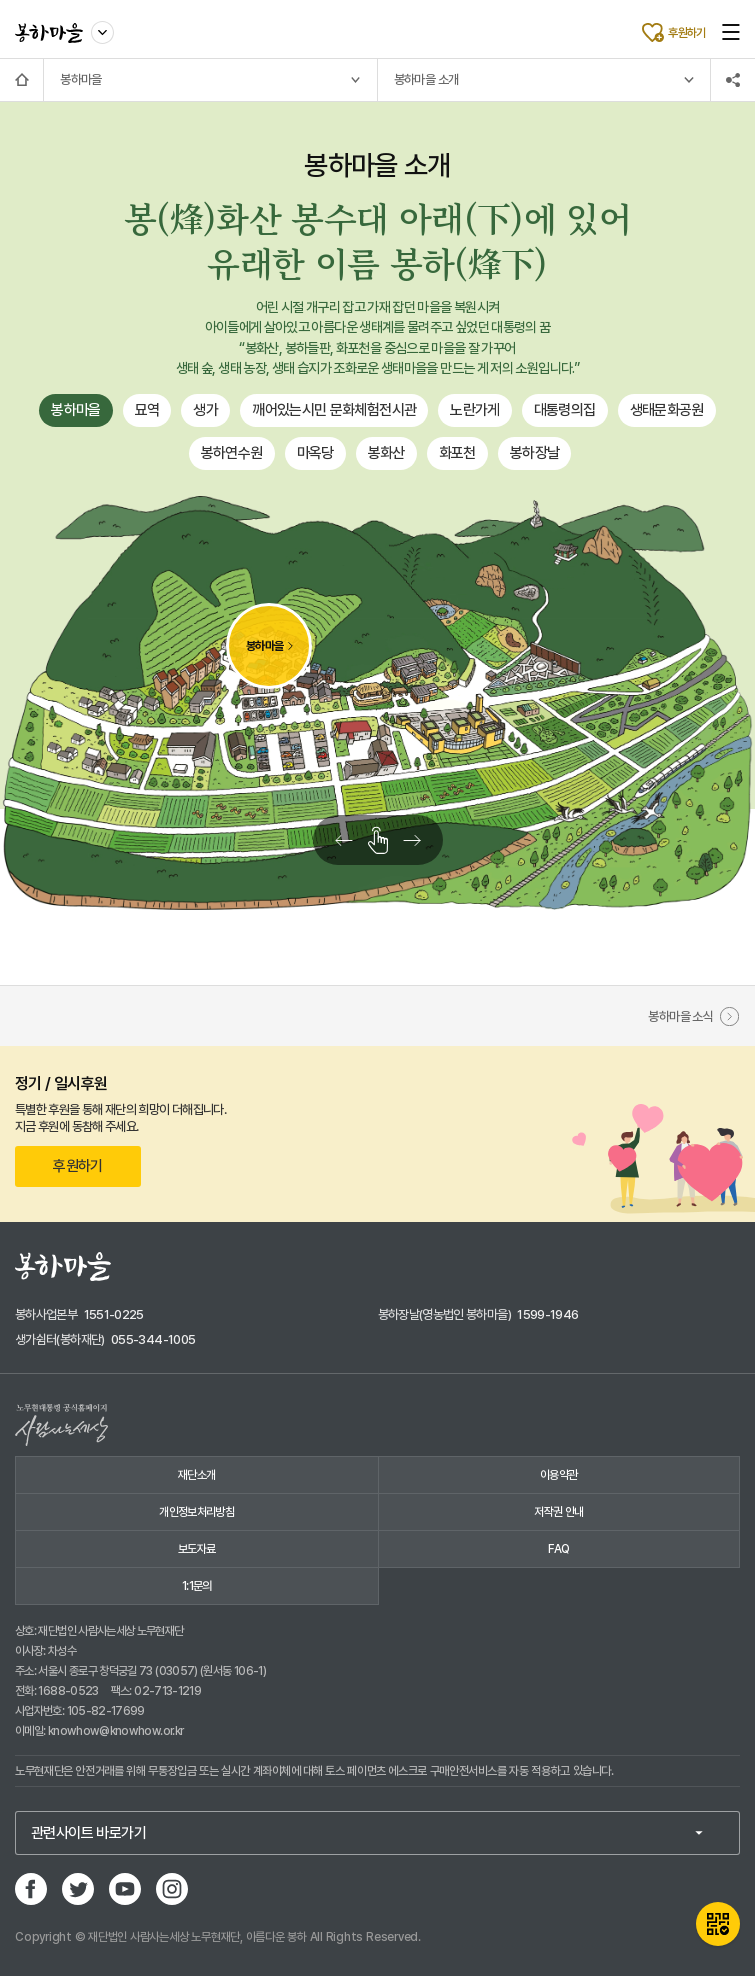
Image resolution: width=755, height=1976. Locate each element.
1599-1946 (547, 1314)
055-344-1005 (153, 1339)
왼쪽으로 (333, 840)
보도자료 (196, 1549)
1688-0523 (68, 1691)
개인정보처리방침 (196, 1512)
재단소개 (196, 1475)
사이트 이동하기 (103, 29)
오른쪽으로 (423, 840)
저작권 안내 (558, 1512)
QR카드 (718, 1924)
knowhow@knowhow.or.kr (116, 1731)
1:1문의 (197, 1586)
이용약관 (558, 1475)
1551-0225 (114, 1314)
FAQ (558, 1549)
